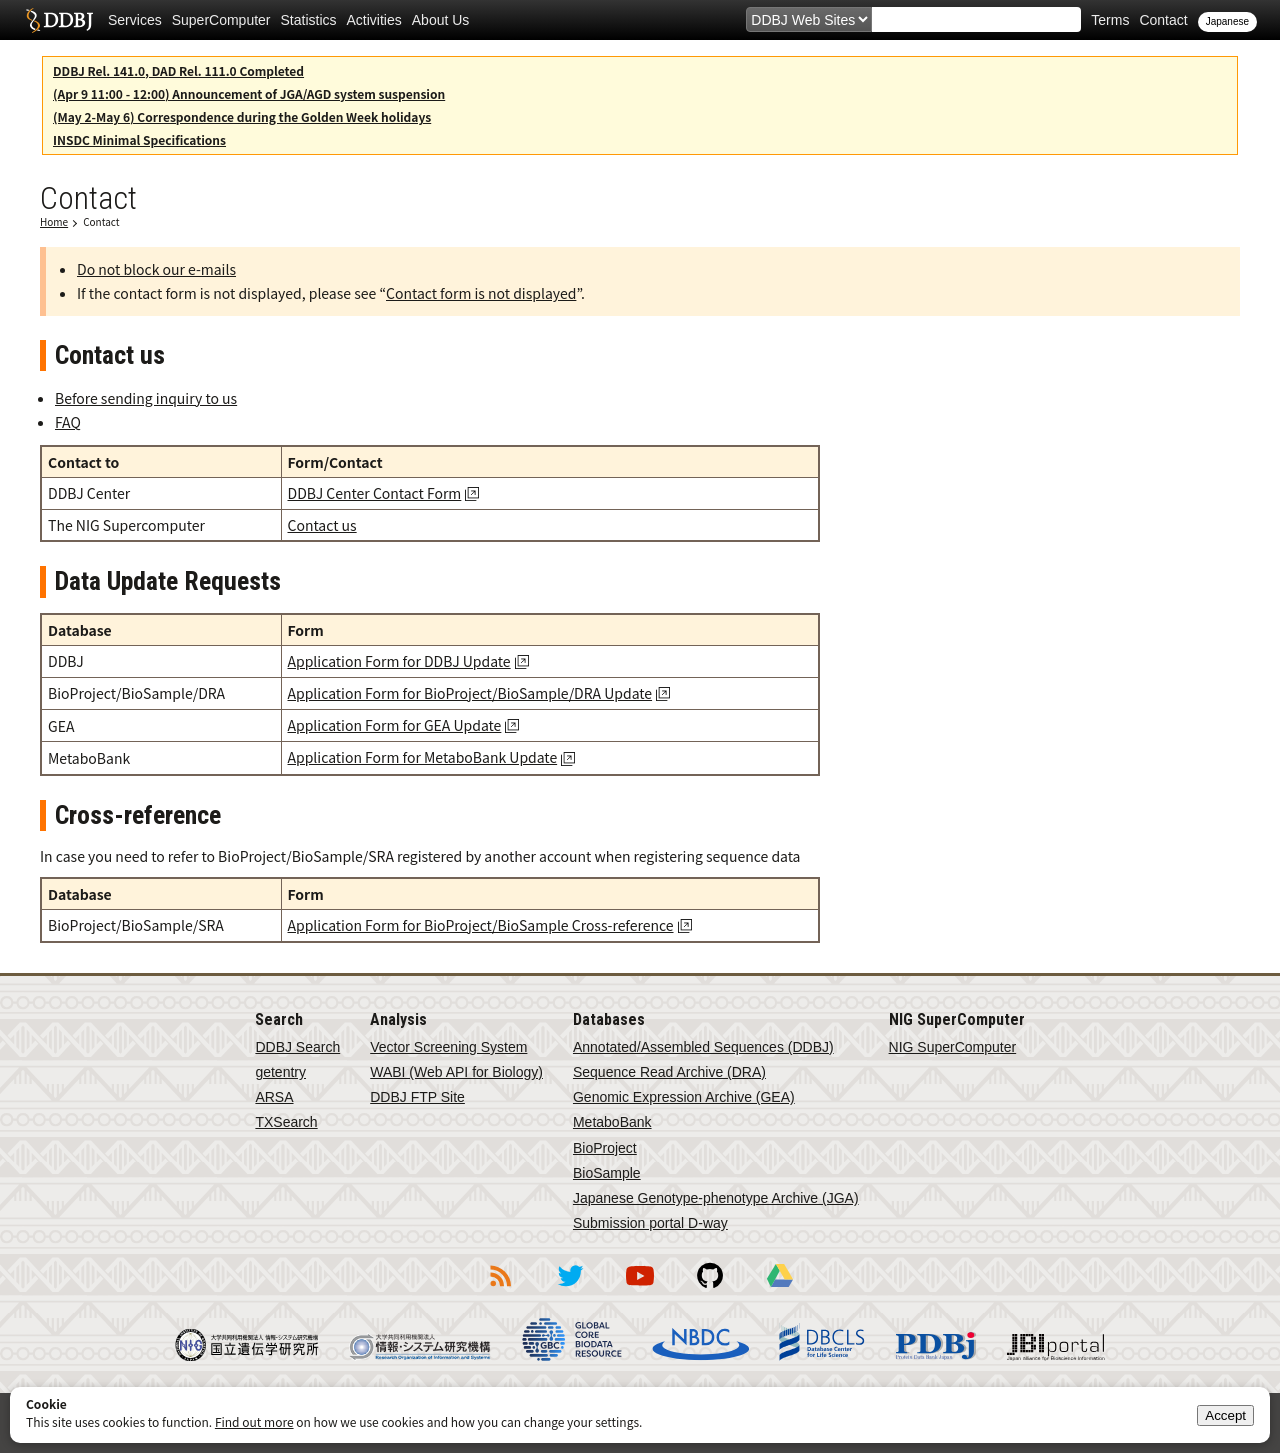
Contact (1163, 20)
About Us (441, 20)
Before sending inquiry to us (146, 398)
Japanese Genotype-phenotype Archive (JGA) (716, 1198)
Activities (374, 20)
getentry (280, 1072)
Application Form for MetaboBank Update (423, 757)
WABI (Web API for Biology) (456, 1072)
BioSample (607, 1173)
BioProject (605, 1148)
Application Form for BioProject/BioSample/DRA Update (470, 693)
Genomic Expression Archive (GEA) (684, 1097)
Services (135, 20)
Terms (1110, 20)
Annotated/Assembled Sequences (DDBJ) (703, 1047)
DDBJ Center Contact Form (375, 493)
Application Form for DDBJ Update (399, 661)
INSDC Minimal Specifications (139, 139)
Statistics (309, 20)
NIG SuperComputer (953, 1047)
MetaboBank (612, 1122)
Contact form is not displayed (481, 293)
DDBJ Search (297, 1047)
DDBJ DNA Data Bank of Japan (59, 20)
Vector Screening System (448, 1047)
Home (54, 221)
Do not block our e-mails (156, 269)
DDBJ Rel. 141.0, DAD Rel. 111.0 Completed (178, 70)
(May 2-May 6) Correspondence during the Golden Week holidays (242, 116)
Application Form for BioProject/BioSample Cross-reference (481, 925)
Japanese (1227, 21)
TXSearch (286, 1122)
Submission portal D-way (650, 1223)
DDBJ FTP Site (417, 1097)
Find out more (254, 1421)
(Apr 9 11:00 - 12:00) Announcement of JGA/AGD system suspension (249, 93)
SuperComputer (221, 20)
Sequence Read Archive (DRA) (669, 1072)
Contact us (322, 525)
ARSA (274, 1097)
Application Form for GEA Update (395, 725)
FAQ (68, 422)
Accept (1225, 1415)
